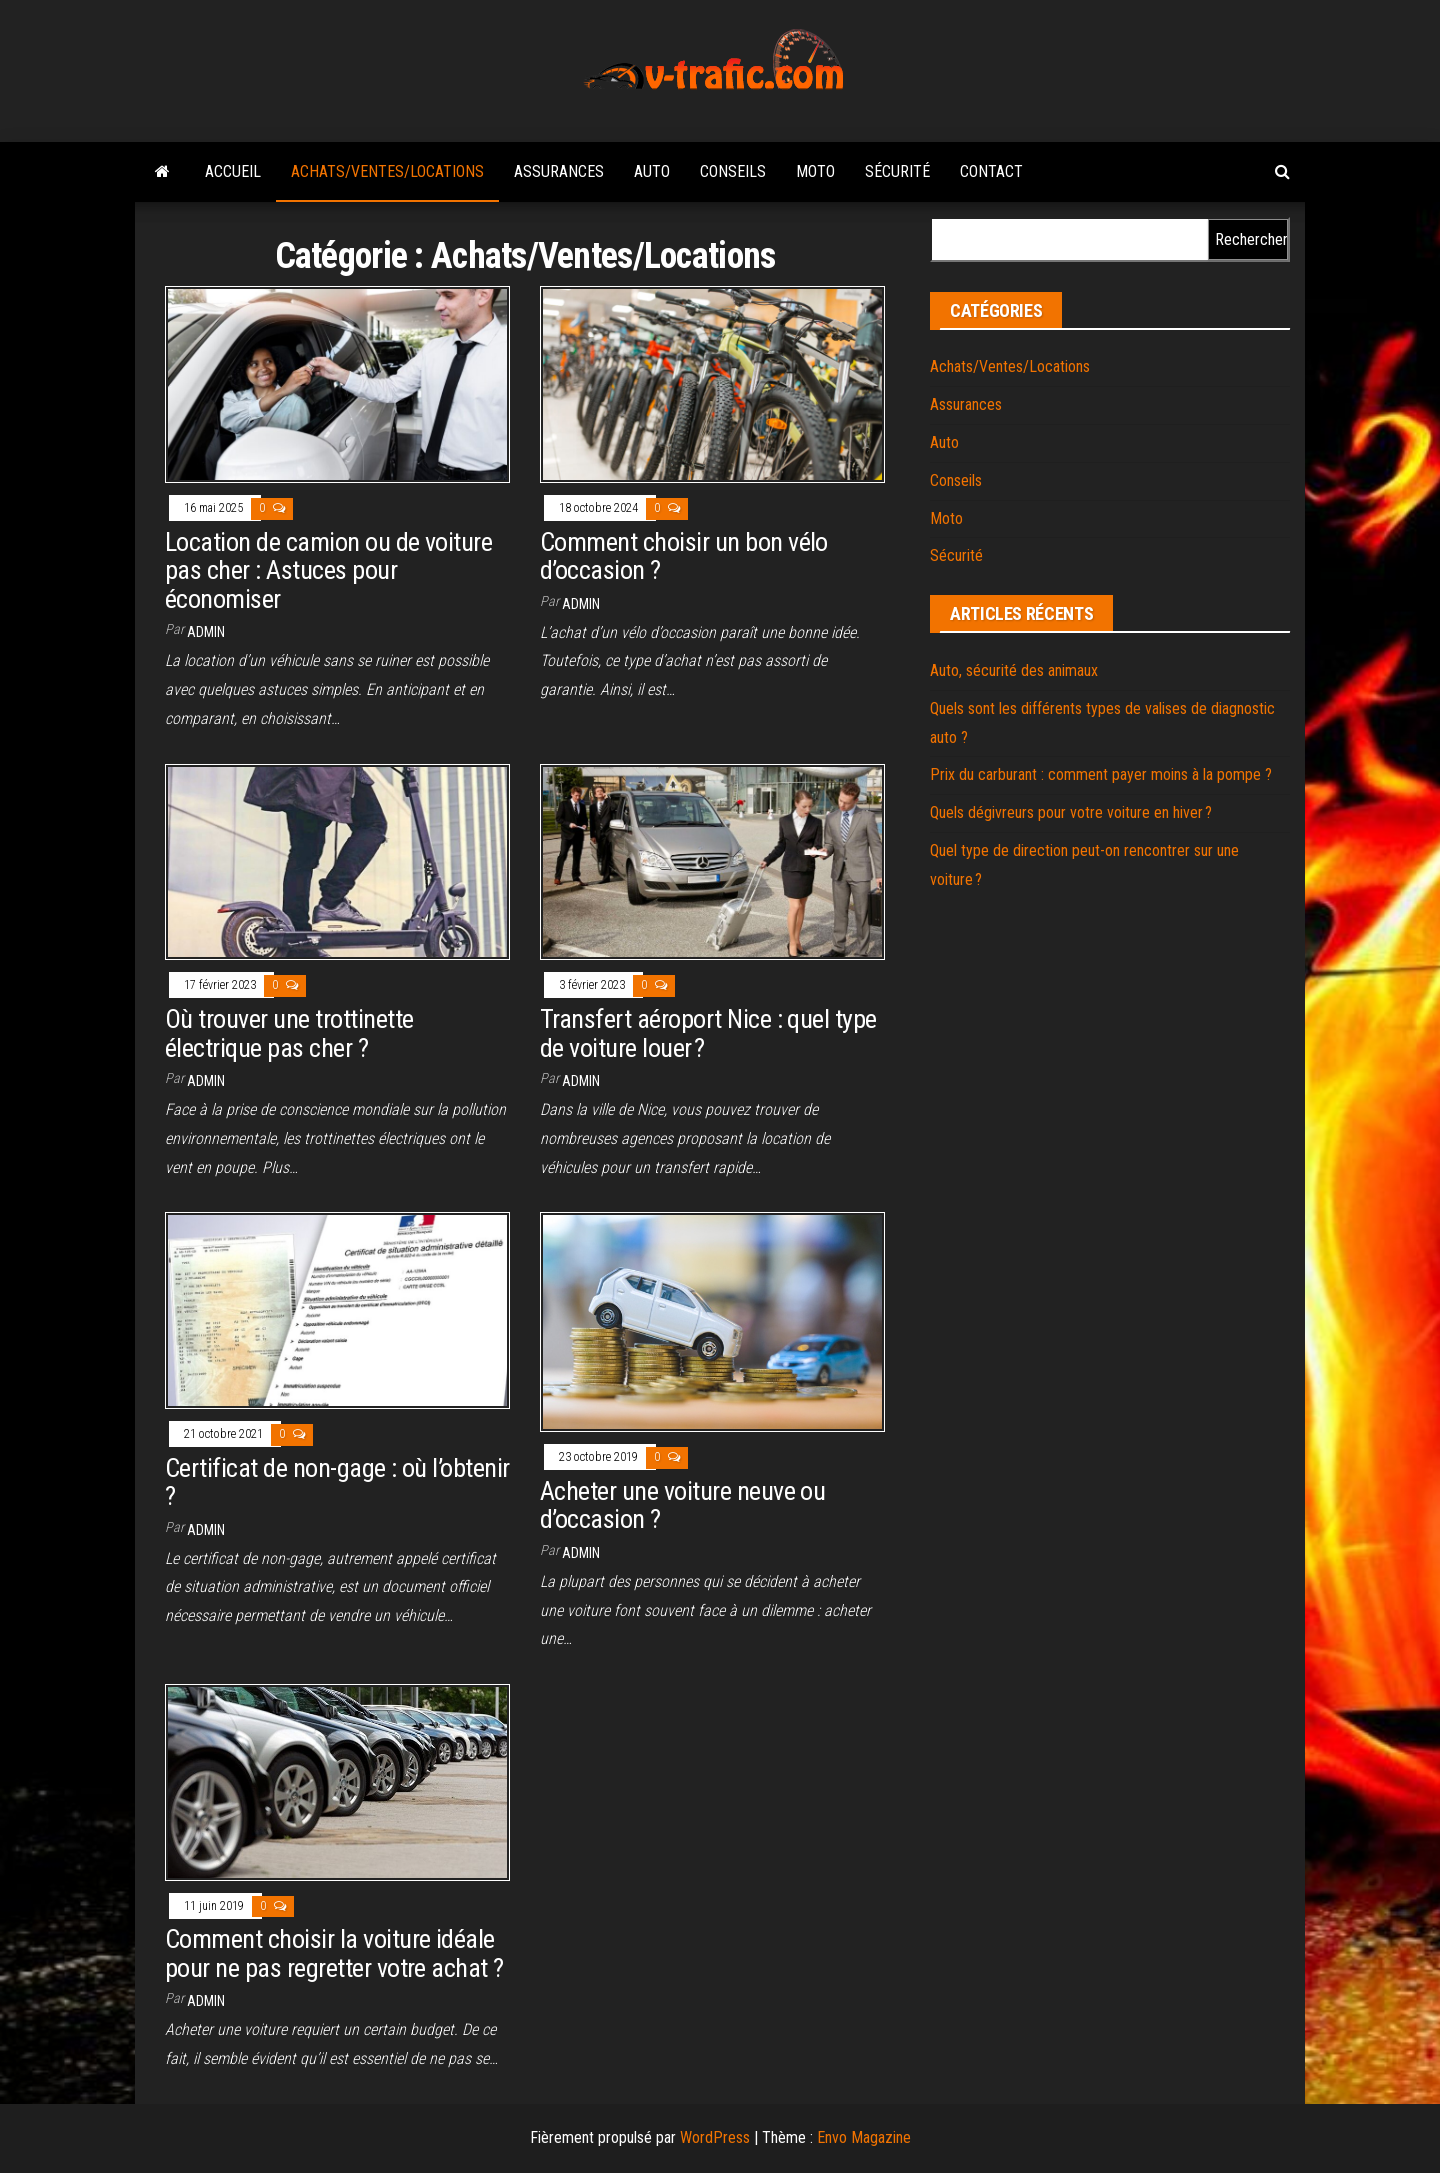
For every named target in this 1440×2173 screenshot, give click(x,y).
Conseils (733, 171)
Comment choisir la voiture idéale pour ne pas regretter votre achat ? (334, 1953)
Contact (991, 171)
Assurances (559, 171)
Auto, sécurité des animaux (1014, 670)
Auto (652, 171)
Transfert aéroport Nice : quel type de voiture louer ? (708, 1033)
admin (206, 632)
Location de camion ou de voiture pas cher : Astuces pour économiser (328, 570)
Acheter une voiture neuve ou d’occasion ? (682, 1505)
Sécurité (897, 171)
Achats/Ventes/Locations (387, 171)
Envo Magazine (864, 2137)
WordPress (715, 2137)
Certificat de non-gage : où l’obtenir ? (337, 1482)
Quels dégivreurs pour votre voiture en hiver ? (1071, 812)
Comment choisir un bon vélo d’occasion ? (684, 556)
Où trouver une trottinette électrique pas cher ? (289, 1033)
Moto (815, 171)
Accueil (233, 171)
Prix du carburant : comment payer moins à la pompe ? (1101, 774)
